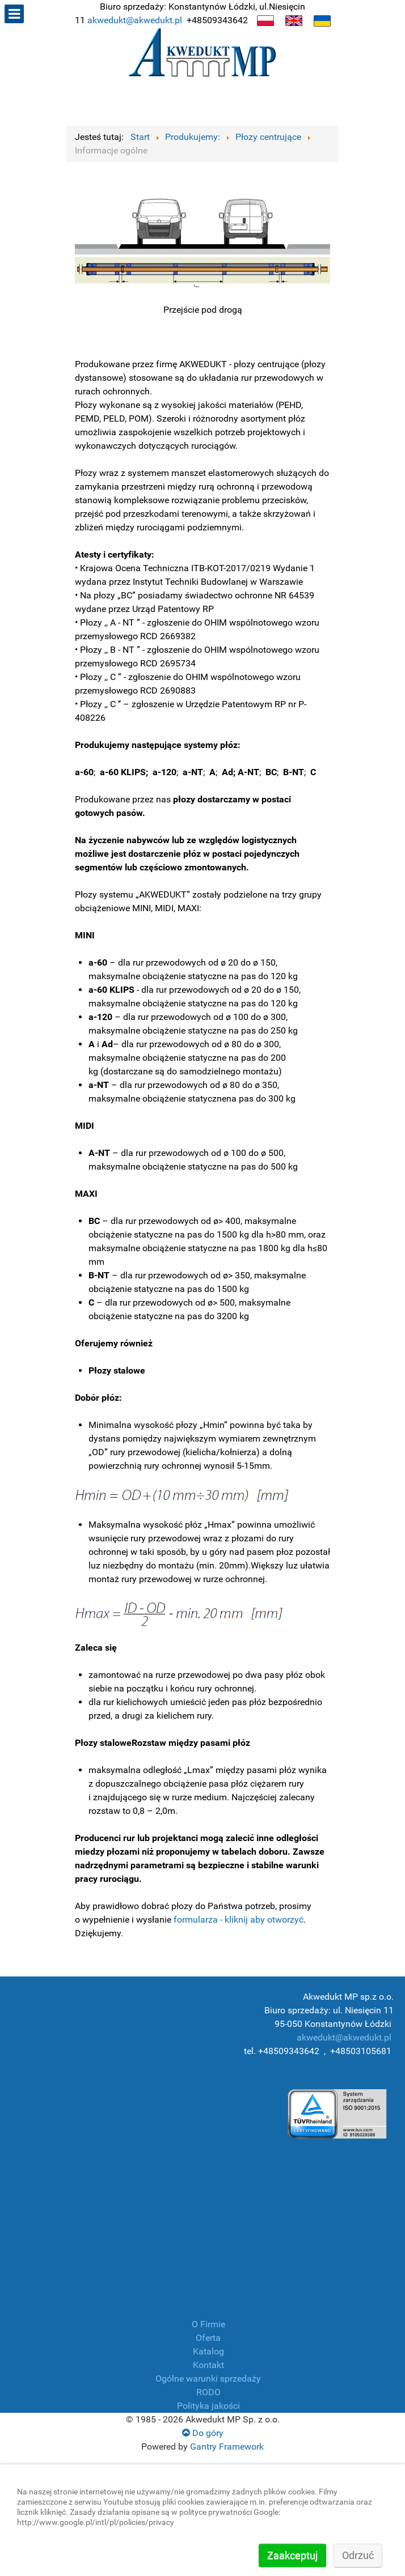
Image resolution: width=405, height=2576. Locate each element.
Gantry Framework (227, 2446)
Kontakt (208, 2365)
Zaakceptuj (292, 2555)
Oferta (208, 2337)
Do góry (202, 2433)
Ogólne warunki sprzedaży (208, 2378)
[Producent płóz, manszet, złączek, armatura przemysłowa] (202, 54)
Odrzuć (358, 2555)
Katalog (208, 2351)
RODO (208, 2392)
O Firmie (208, 2324)
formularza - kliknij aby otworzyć (238, 1919)
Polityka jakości (208, 2405)
